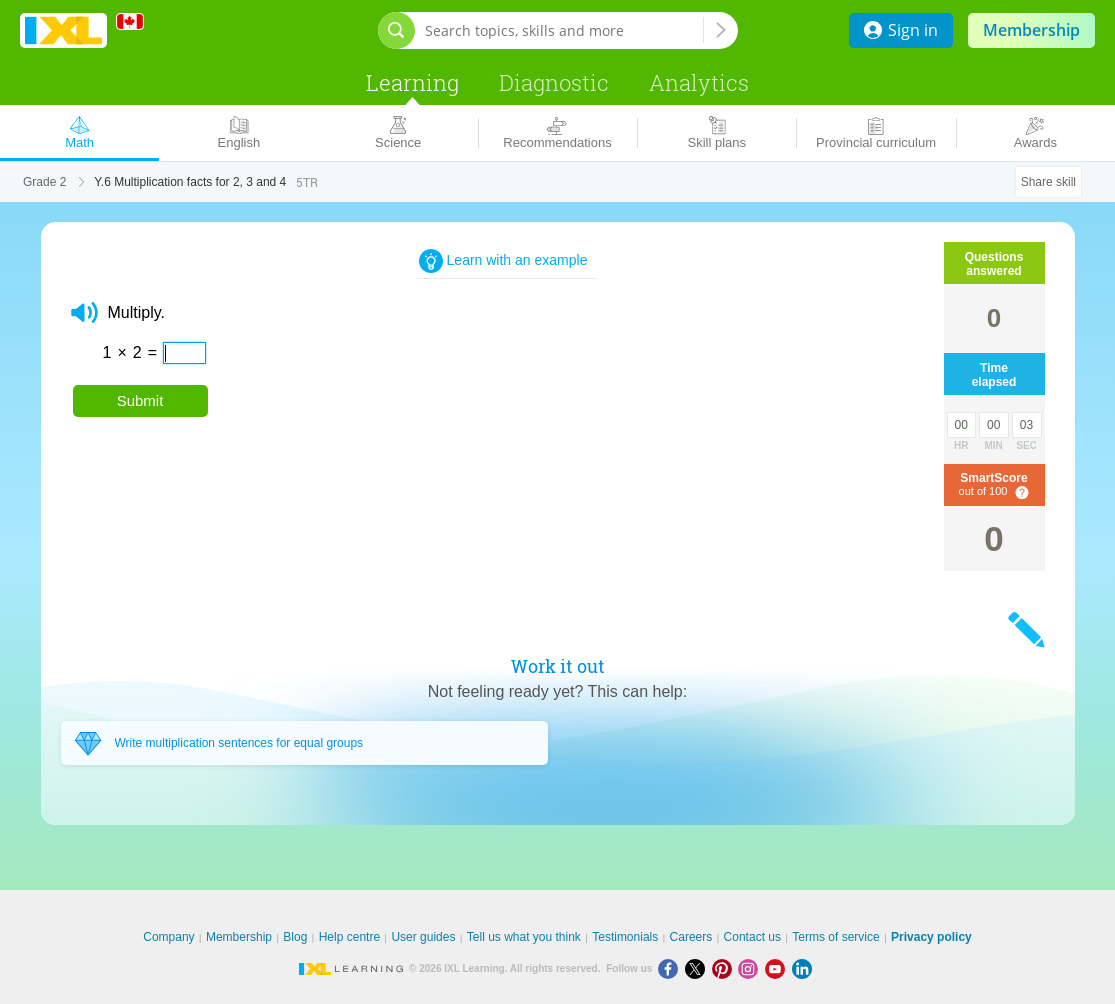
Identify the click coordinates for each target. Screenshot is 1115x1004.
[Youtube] (778, 968)
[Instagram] (751, 968)
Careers (691, 937)
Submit (140, 400)
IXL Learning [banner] (63, 30)
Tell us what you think (524, 937)
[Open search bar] (396, 30)
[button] (84, 312)
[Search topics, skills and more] (564, 30)
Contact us (752, 937)
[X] (698, 968)
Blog (295, 937)
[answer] (184, 353)
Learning (412, 82)
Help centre (349, 937)
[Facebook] (671, 968)
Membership (1031, 30)
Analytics (699, 82)
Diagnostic (554, 82)
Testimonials (625, 937)
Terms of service (835, 937)
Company (168, 937)
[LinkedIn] (804, 968)
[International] (137, 21)
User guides (423, 937)
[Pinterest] (725, 968)
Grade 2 (44, 182)
